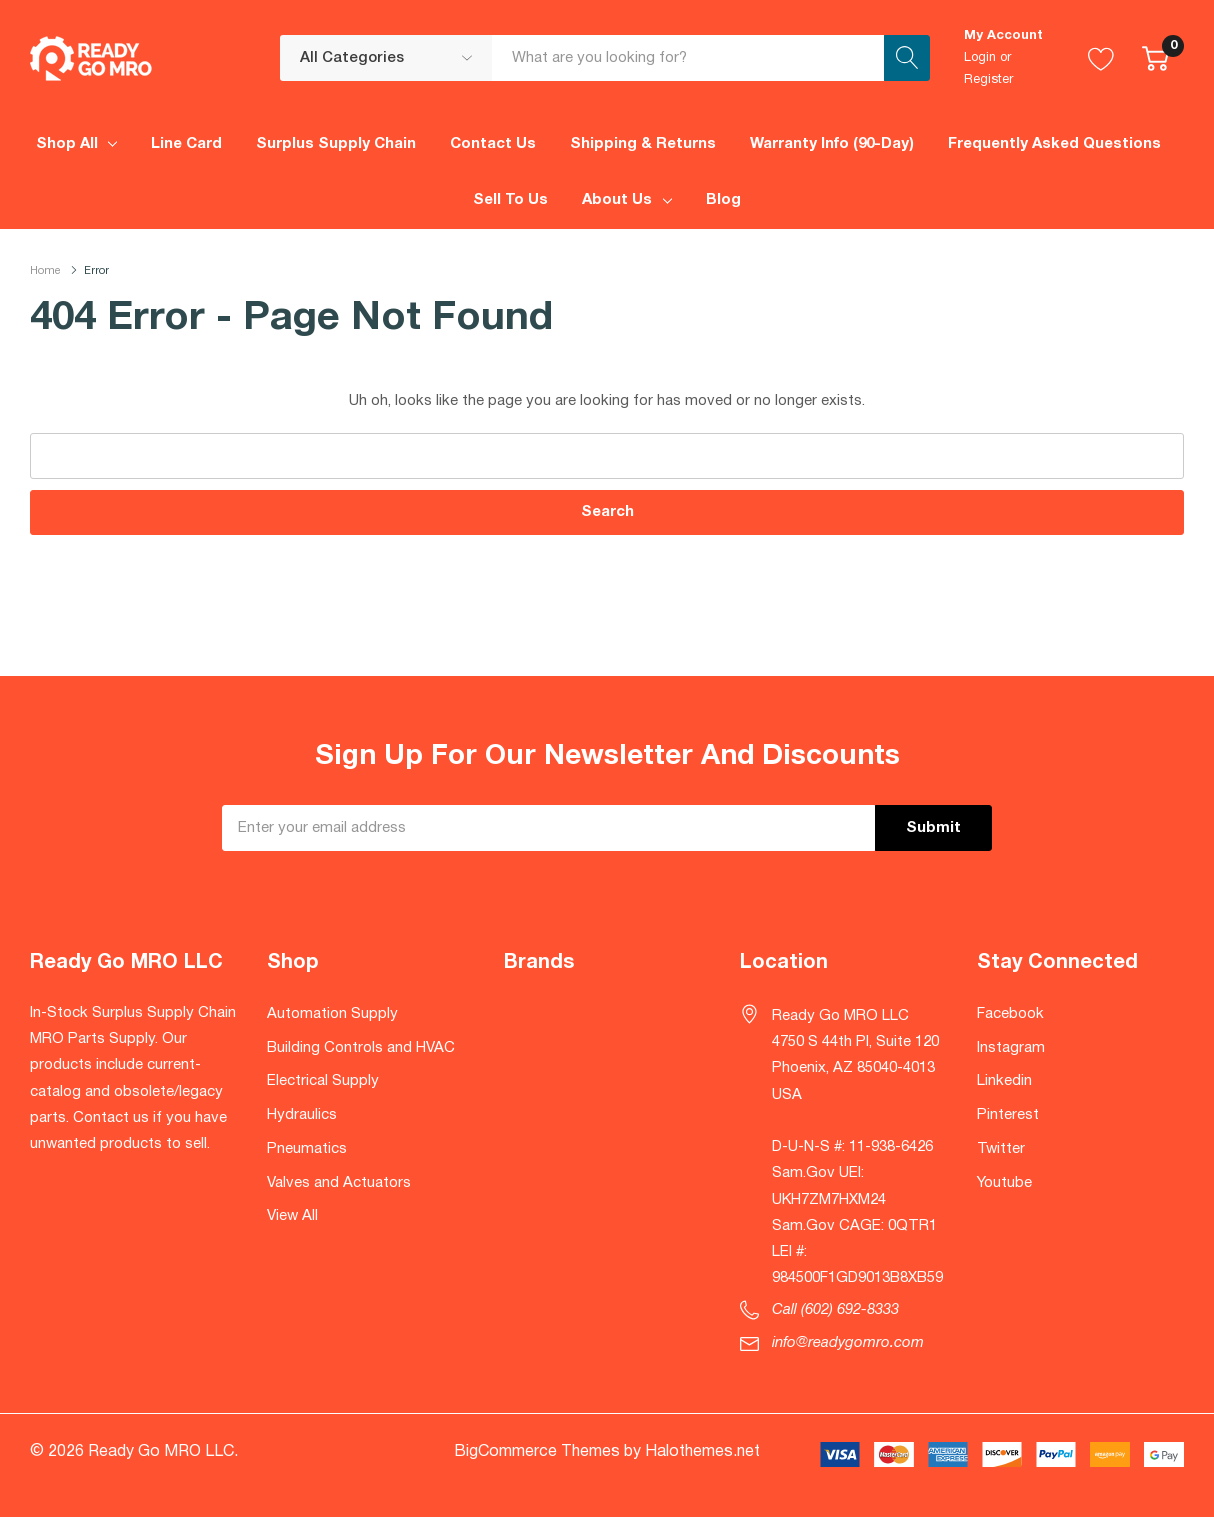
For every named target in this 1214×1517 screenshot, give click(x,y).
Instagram (1011, 1048)
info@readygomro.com (848, 1343)
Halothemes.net (702, 1452)
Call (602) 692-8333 (835, 1310)
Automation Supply (332, 1014)
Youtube (1004, 1183)
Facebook (1010, 1014)
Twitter (1001, 1149)
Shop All (67, 144)
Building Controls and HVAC (361, 1048)
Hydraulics (302, 1115)
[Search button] (907, 58)
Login (980, 58)
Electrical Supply (323, 1081)
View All (292, 1216)
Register (988, 80)
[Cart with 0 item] (1155, 58)
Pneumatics (307, 1149)
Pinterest (1008, 1115)
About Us (617, 200)
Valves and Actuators (339, 1183)
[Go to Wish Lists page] (1101, 58)
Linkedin (1004, 1081)
